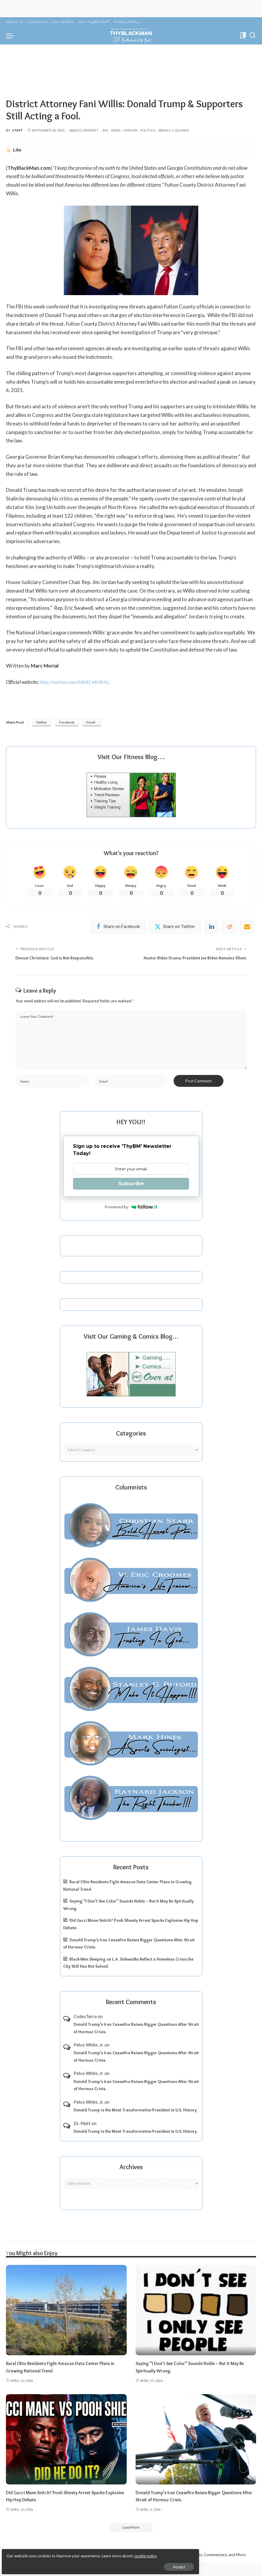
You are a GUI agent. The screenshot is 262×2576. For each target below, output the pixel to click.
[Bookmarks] (242, 35)
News (115, 130)
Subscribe (131, 1196)
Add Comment (83, 130)
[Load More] (131, 2540)
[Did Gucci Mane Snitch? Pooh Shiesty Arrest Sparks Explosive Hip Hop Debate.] (66, 2451)
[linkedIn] (211, 928)
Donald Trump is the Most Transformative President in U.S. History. (136, 2122)
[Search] (252, 35)
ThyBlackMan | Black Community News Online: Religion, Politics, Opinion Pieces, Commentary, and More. (153, 2568)
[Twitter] (175, 928)
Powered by (131, 1219)
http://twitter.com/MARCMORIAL (78, 682)
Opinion (130, 130)
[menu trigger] (11, 35)
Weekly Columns (173, 130)
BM (105, 130)
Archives (131, 2179)
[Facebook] (118, 928)
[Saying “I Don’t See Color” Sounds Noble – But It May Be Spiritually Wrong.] (196, 2322)
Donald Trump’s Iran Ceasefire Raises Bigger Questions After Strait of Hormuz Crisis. (136, 2040)
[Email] (247, 928)
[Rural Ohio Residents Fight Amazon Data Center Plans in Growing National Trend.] (66, 2322)
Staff (17, 130)
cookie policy (75, 2552)
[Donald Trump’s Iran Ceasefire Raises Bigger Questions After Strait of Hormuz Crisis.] (196, 2451)
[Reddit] (229, 928)
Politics (147, 130)
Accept (72, 2563)
